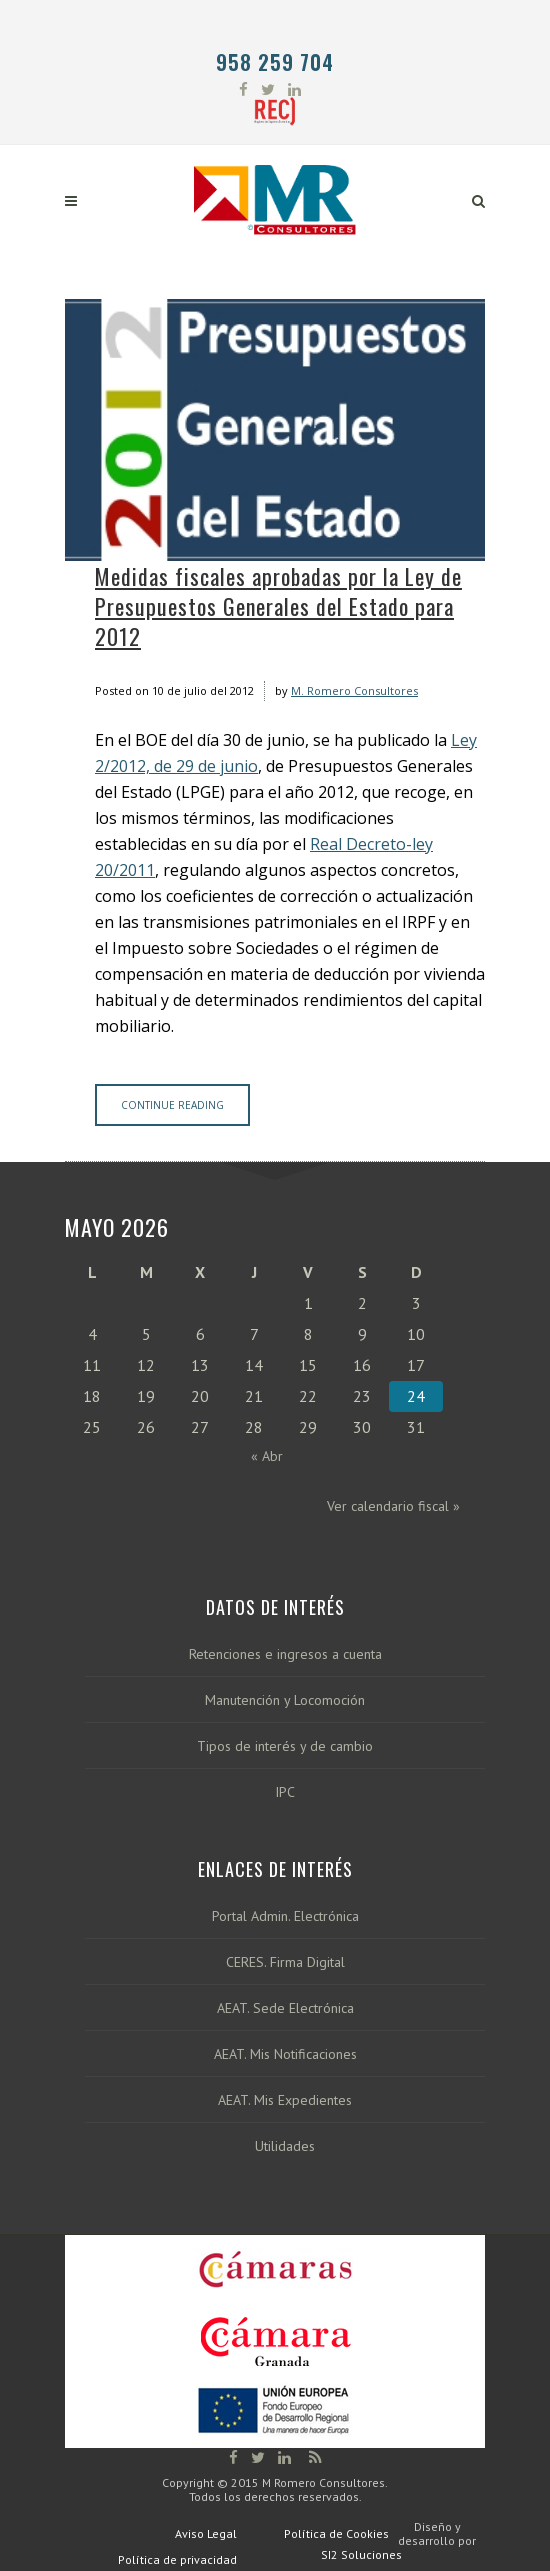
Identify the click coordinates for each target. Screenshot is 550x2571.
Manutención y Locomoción (285, 1700)
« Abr (267, 1456)
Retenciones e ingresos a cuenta (285, 1654)
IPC (285, 1792)
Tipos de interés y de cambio (285, 1746)
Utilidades (285, 2146)
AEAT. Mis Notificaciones (285, 2054)
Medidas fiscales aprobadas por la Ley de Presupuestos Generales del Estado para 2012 (278, 606)
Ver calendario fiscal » (393, 1506)
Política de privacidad (177, 2559)
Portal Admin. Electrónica (285, 1916)
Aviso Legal (206, 2533)
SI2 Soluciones (361, 2554)
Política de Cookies (336, 2533)
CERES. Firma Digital (285, 1962)
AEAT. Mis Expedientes (285, 2100)
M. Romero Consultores (354, 690)
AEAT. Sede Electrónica (285, 2008)
